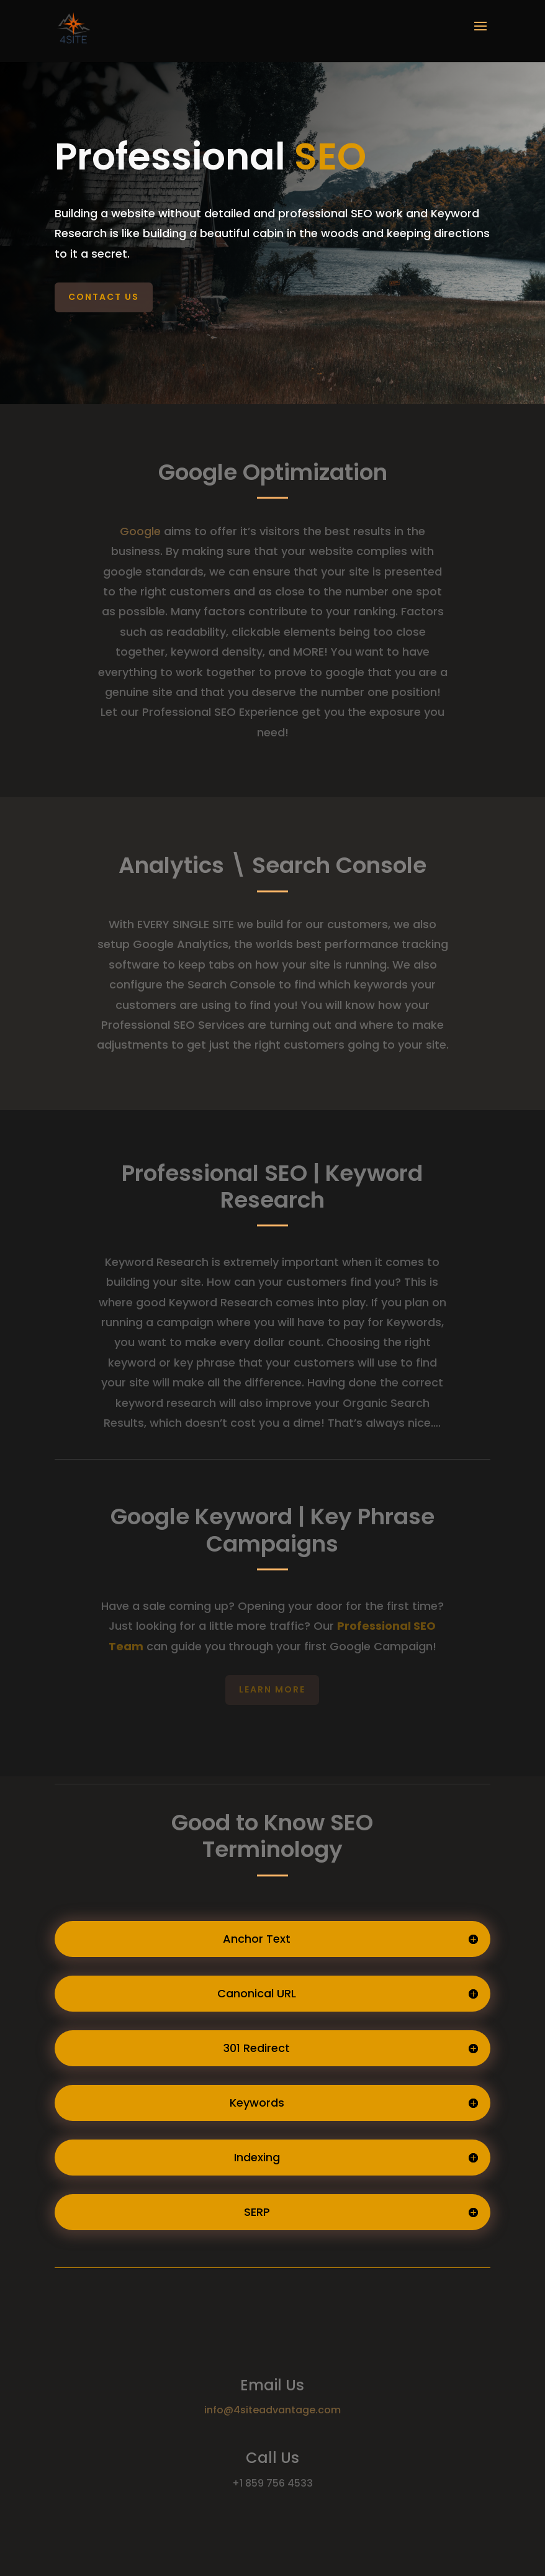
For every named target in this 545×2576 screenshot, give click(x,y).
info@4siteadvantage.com (272, 2410)
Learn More (272, 1689)
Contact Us (103, 297)
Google (140, 531)
